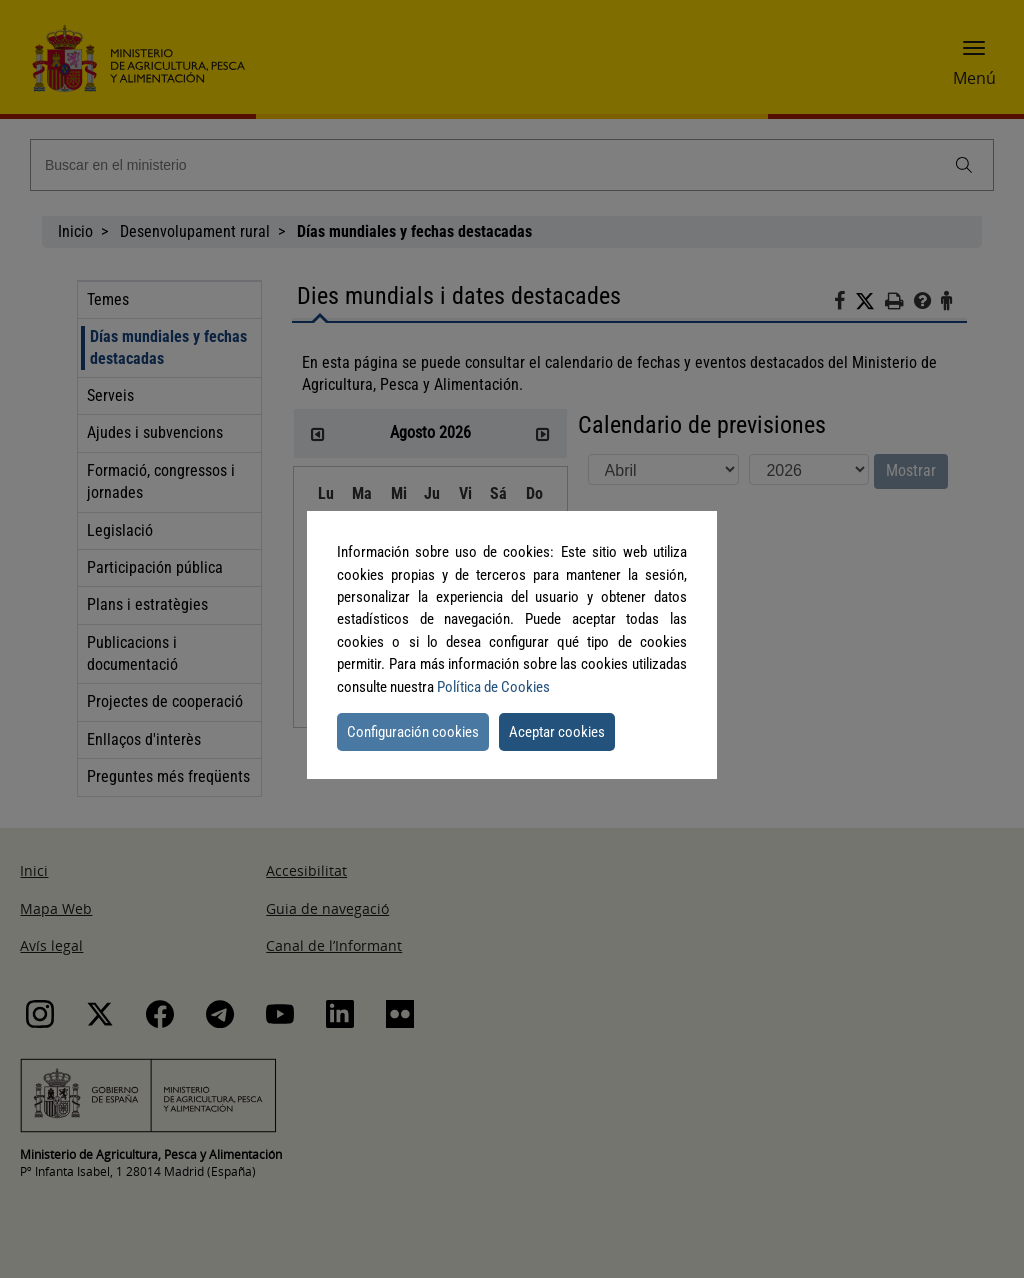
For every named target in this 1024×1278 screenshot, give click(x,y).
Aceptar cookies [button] (557, 732)
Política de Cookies (493, 687)
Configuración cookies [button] (413, 732)
